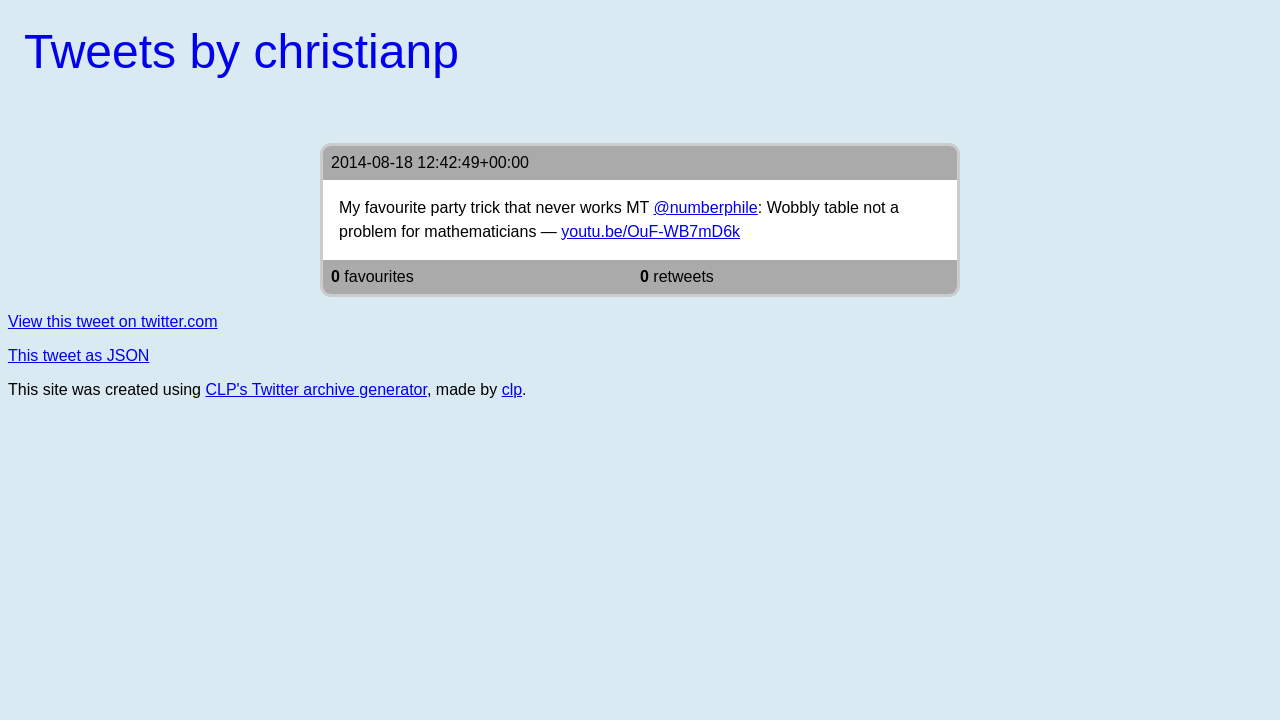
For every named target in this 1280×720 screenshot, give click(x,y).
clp (512, 389)
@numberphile (705, 207)
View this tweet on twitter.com (113, 321)
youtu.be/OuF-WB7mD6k (650, 231)
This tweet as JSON (78, 355)
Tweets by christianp (241, 51)
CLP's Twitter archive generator (316, 389)
